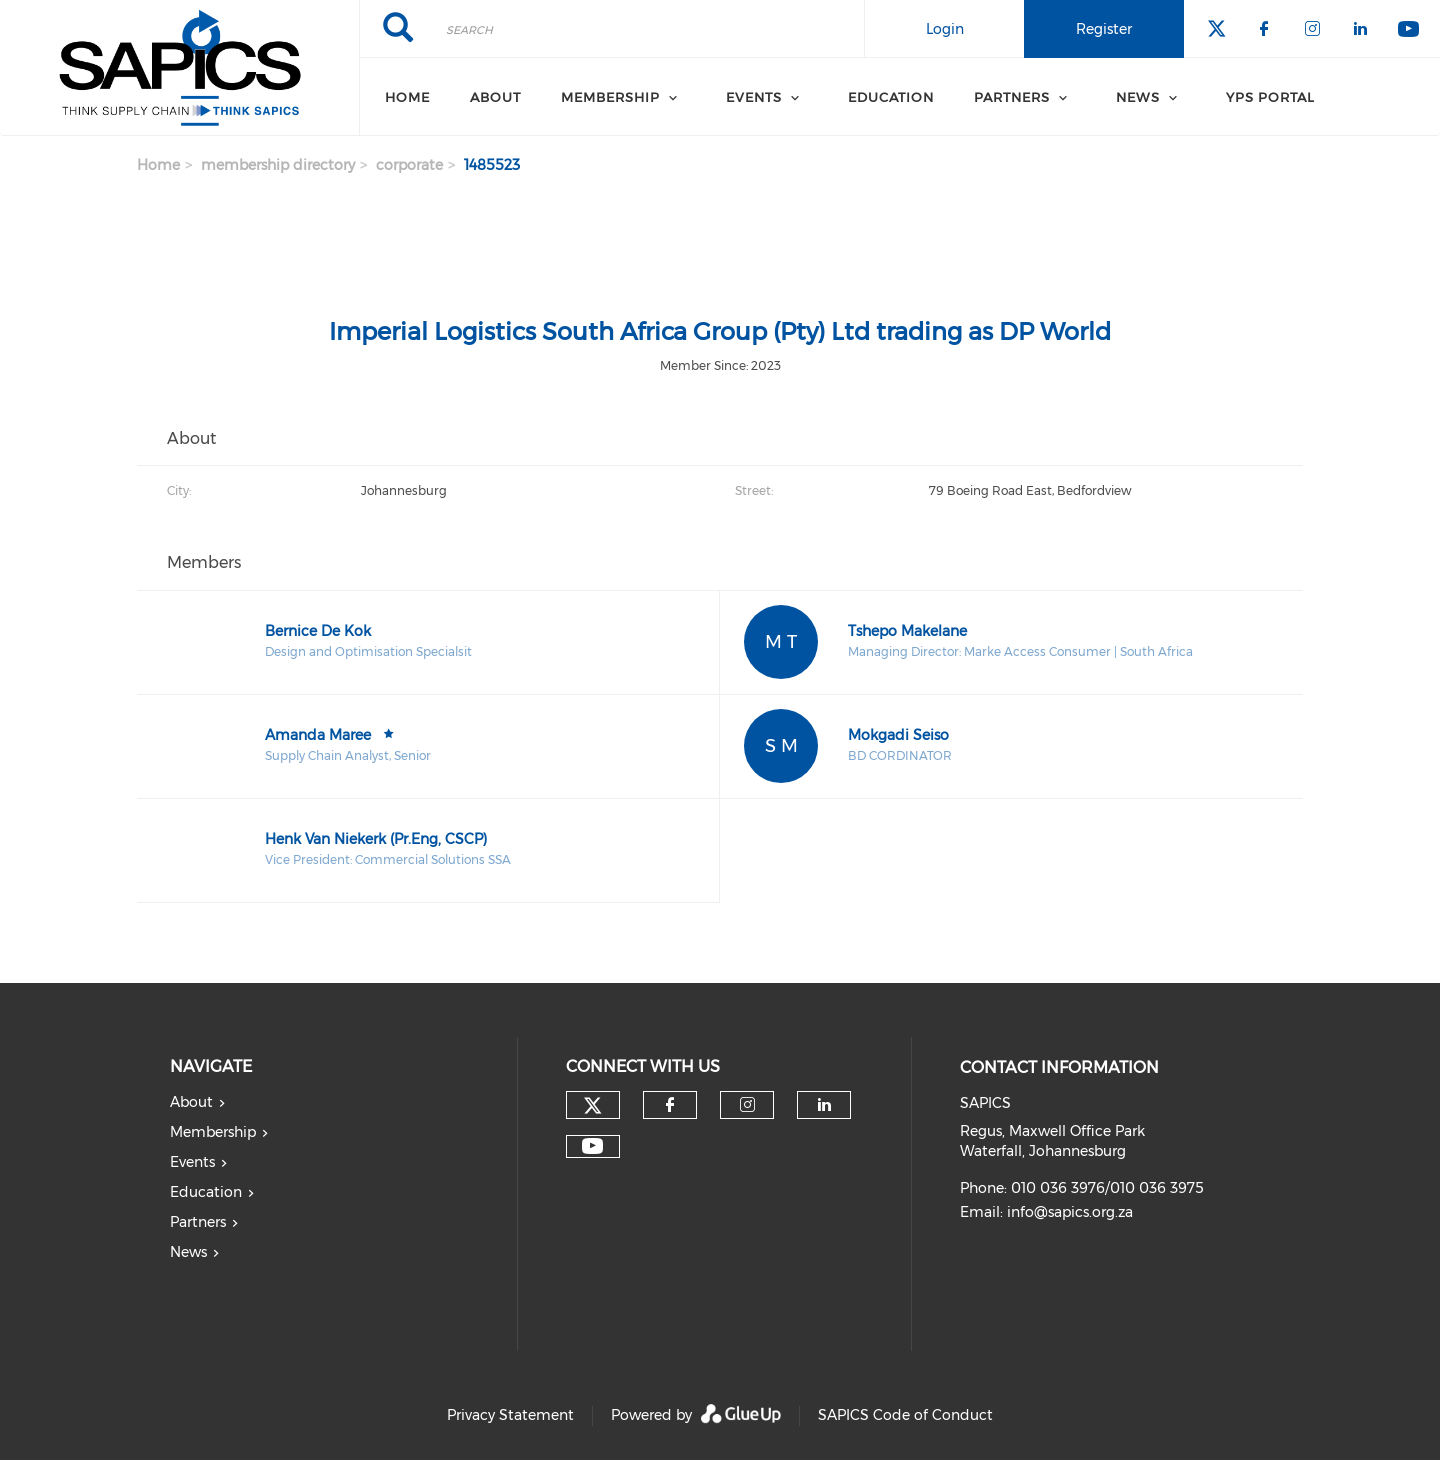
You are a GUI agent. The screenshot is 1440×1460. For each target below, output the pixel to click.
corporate (409, 165)
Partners (198, 1222)
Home (407, 97)
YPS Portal (1270, 97)
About (495, 97)
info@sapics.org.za (1070, 1212)
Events (754, 97)
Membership (610, 97)
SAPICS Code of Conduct (905, 1415)
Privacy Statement (510, 1415)
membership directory (278, 165)
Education (891, 97)
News (188, 1252)
